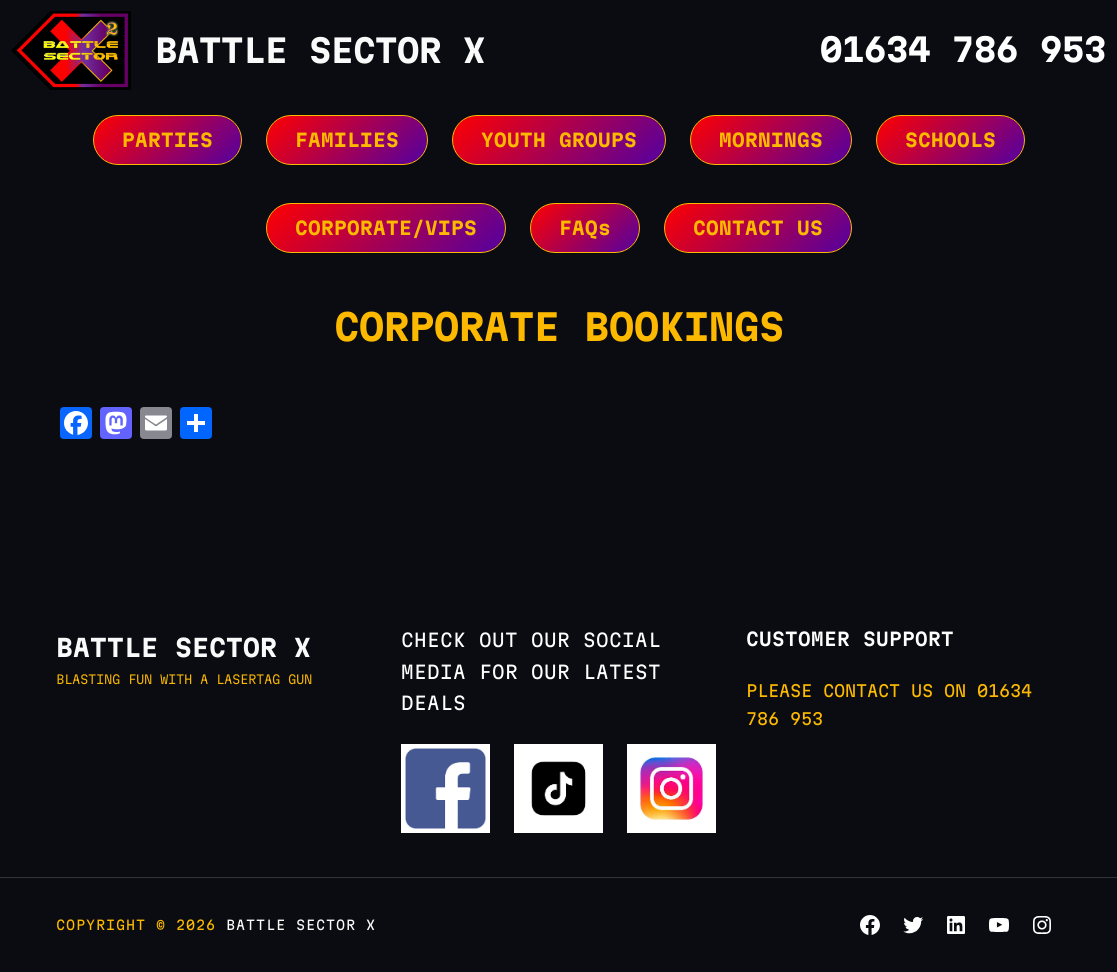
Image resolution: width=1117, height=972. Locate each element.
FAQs (585, 228)
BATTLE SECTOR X (320, 50)
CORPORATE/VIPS (386, 228)
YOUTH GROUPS (559, 140)
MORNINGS (771, 140)
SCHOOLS (950, 140)
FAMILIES (347, 140)
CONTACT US (758, 228)
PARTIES (167, 140)
